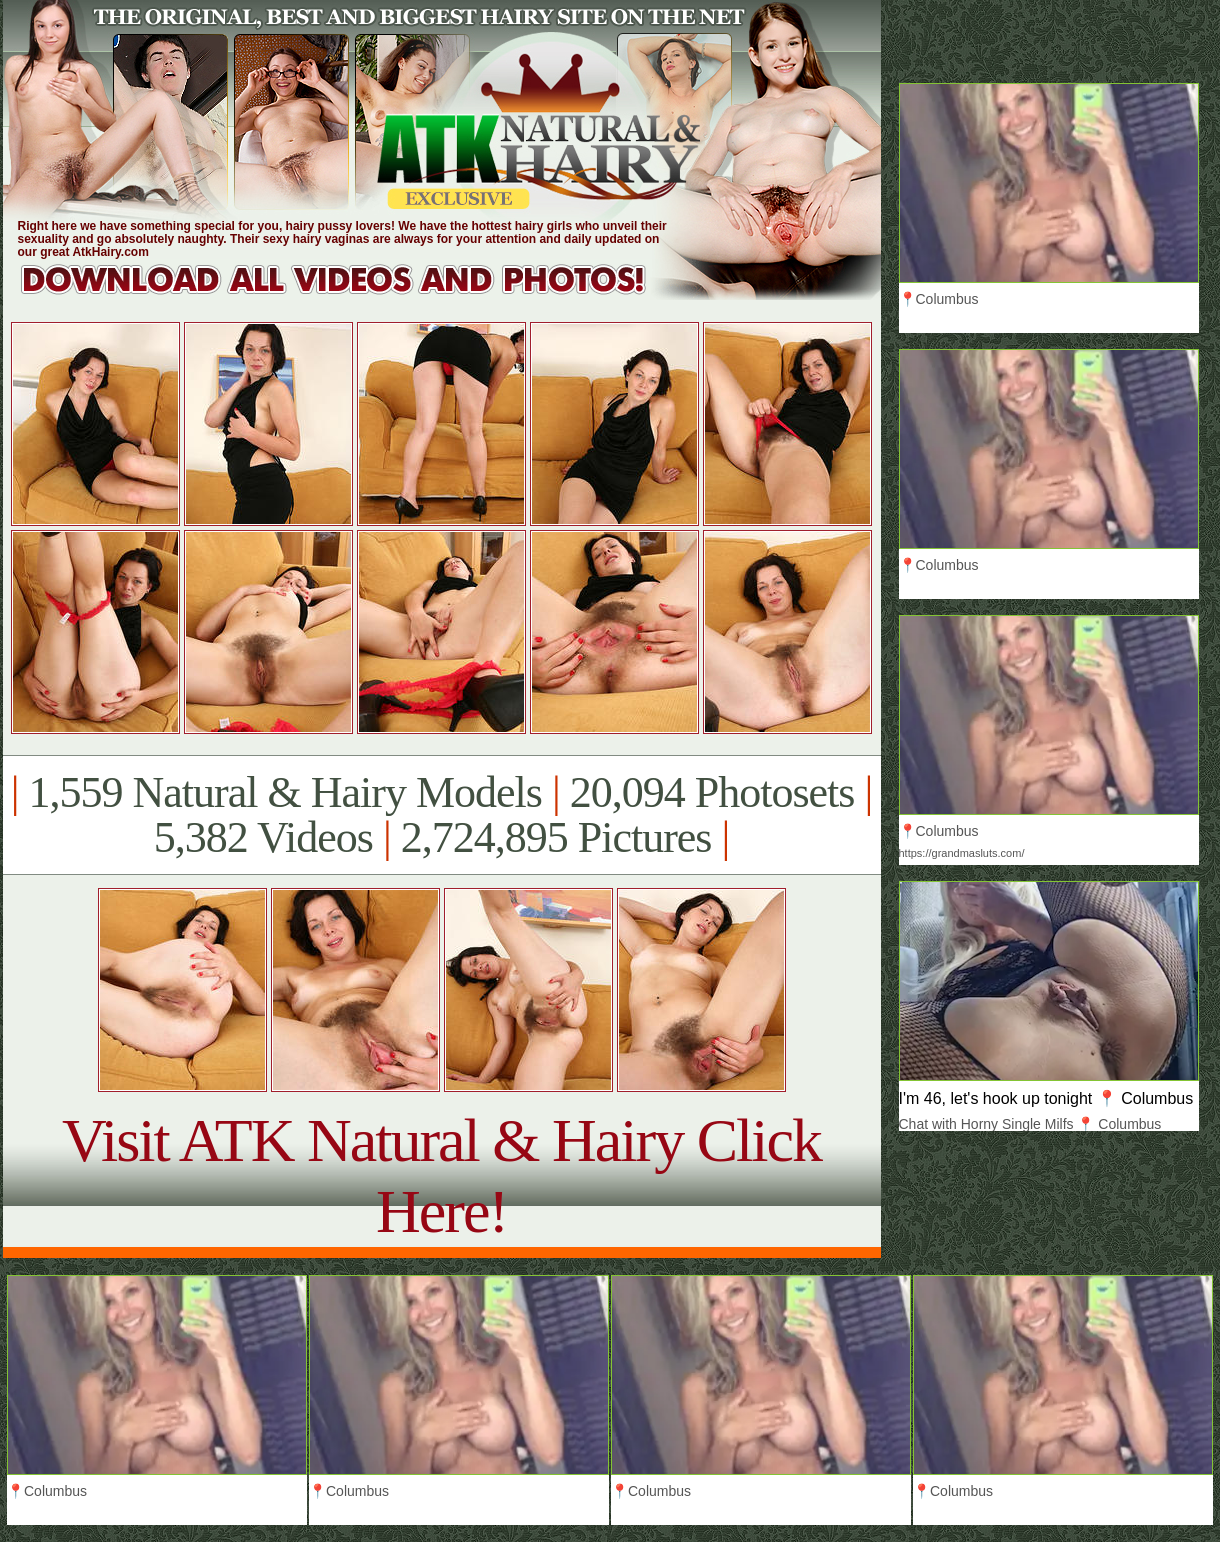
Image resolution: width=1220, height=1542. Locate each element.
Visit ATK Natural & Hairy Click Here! (441, 1175)
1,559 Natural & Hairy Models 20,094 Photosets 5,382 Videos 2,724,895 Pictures (441, 815)
